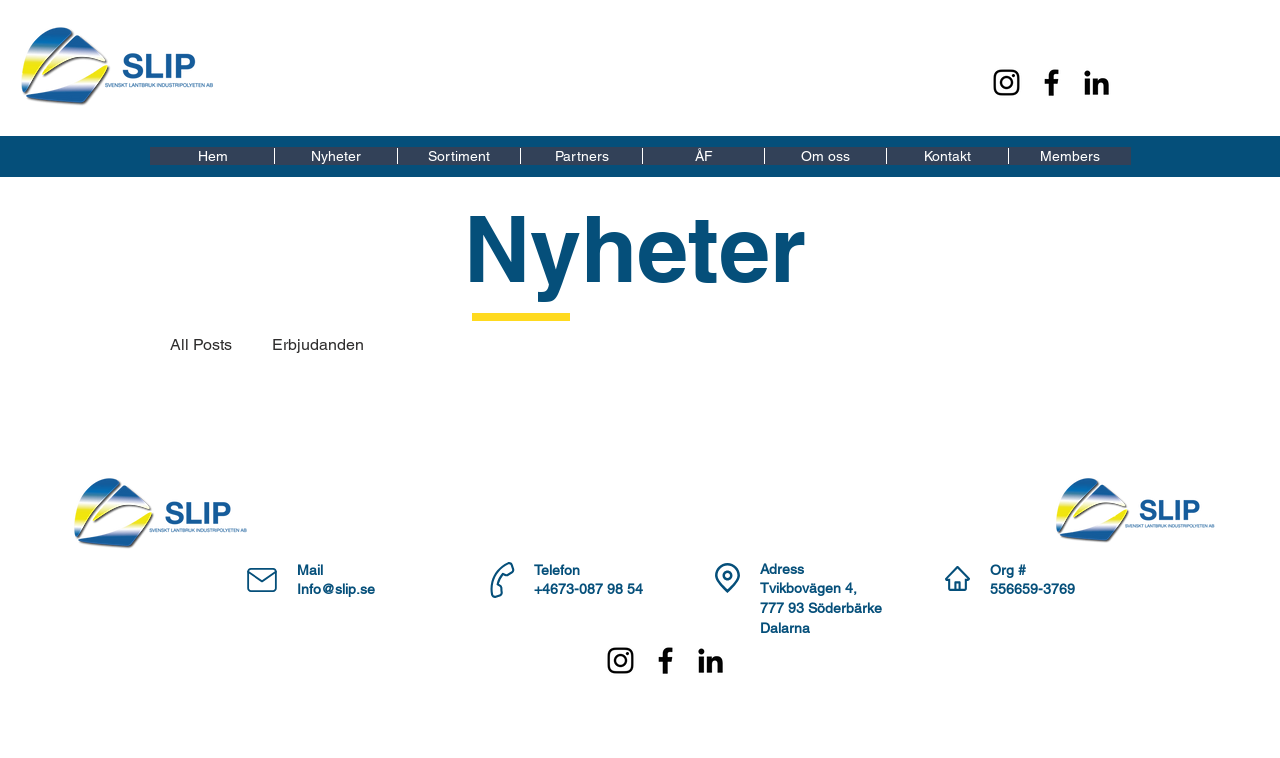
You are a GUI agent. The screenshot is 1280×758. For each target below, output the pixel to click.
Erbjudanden (318, 344)
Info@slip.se (336, 589)
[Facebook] (1051, 82)
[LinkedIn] (1096, 82)
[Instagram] (1006, 82)
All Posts (201, 344)
